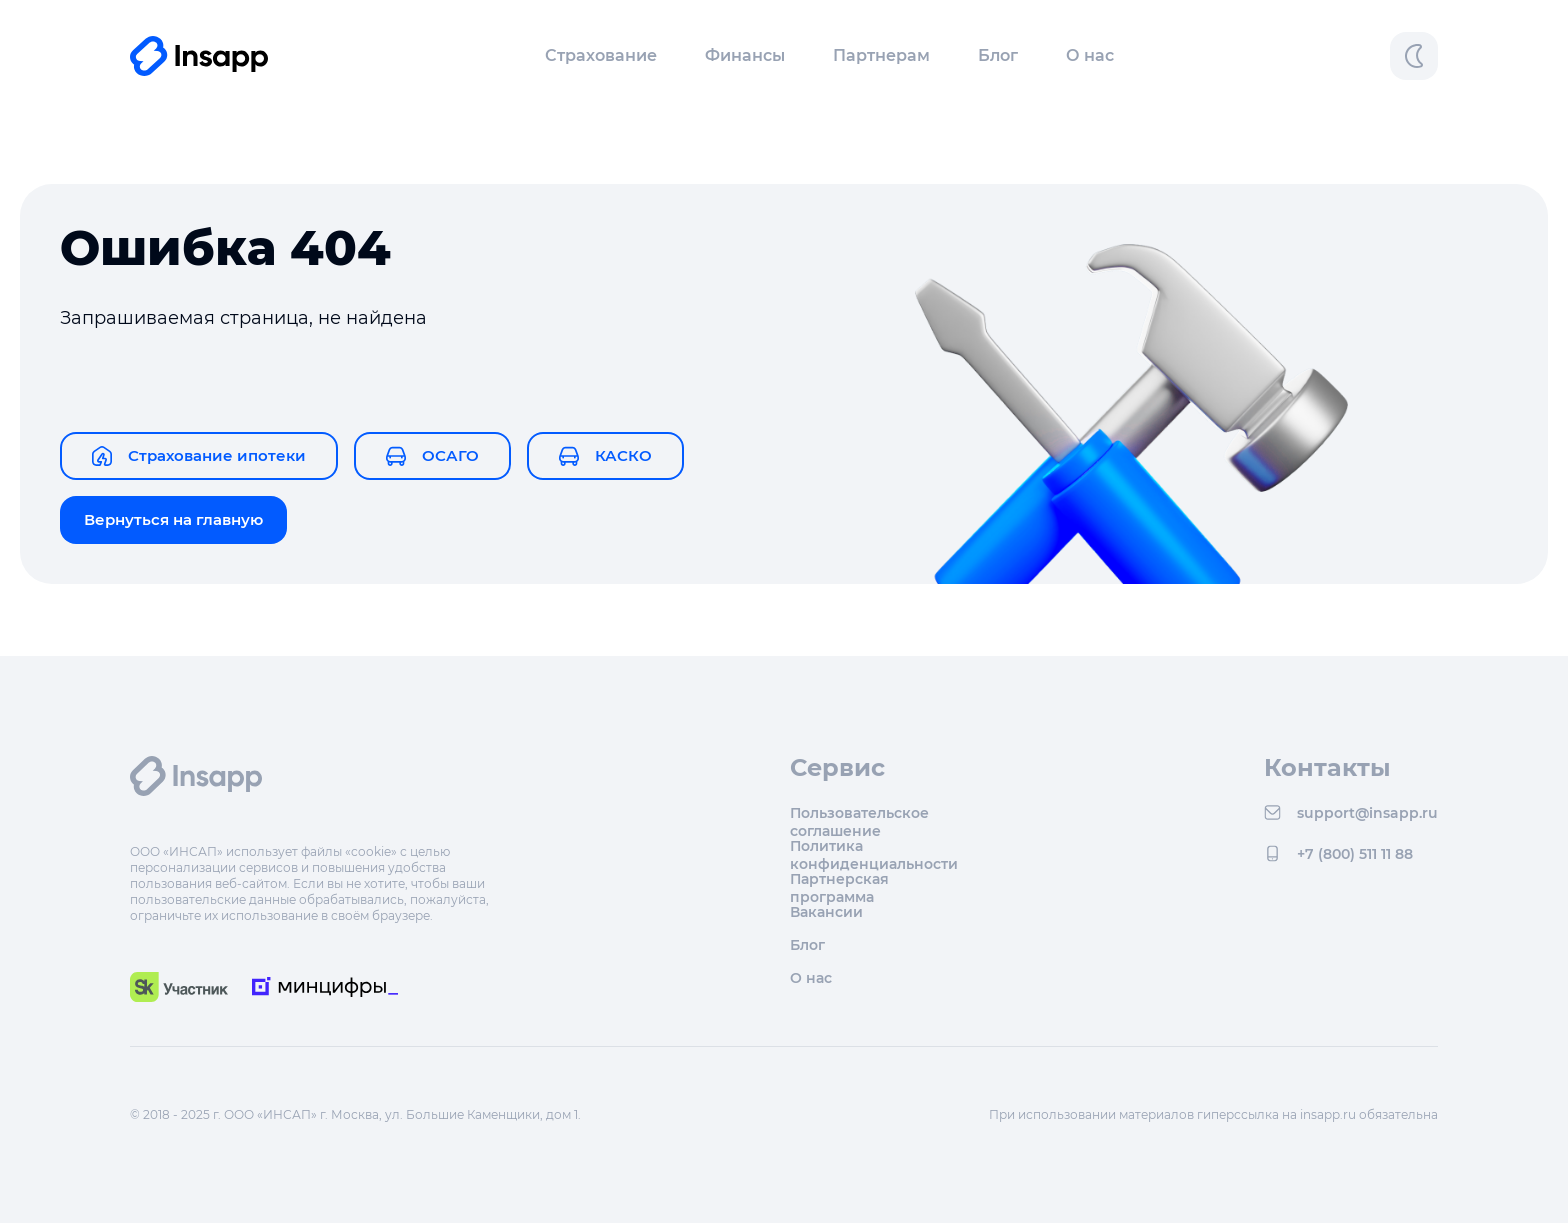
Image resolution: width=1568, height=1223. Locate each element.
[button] (601, 56)
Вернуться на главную (173, 519)
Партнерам (881, 55)
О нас (1090, 55)
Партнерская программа (839, 878)
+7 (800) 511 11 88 (1338, 853)
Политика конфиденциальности (874, 845)
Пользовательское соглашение (859, 812)
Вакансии (826, 911)
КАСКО (605, 456)
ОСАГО (432, 456)
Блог (998, 55)
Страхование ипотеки (199, 456)
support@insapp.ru (1351, 812)
